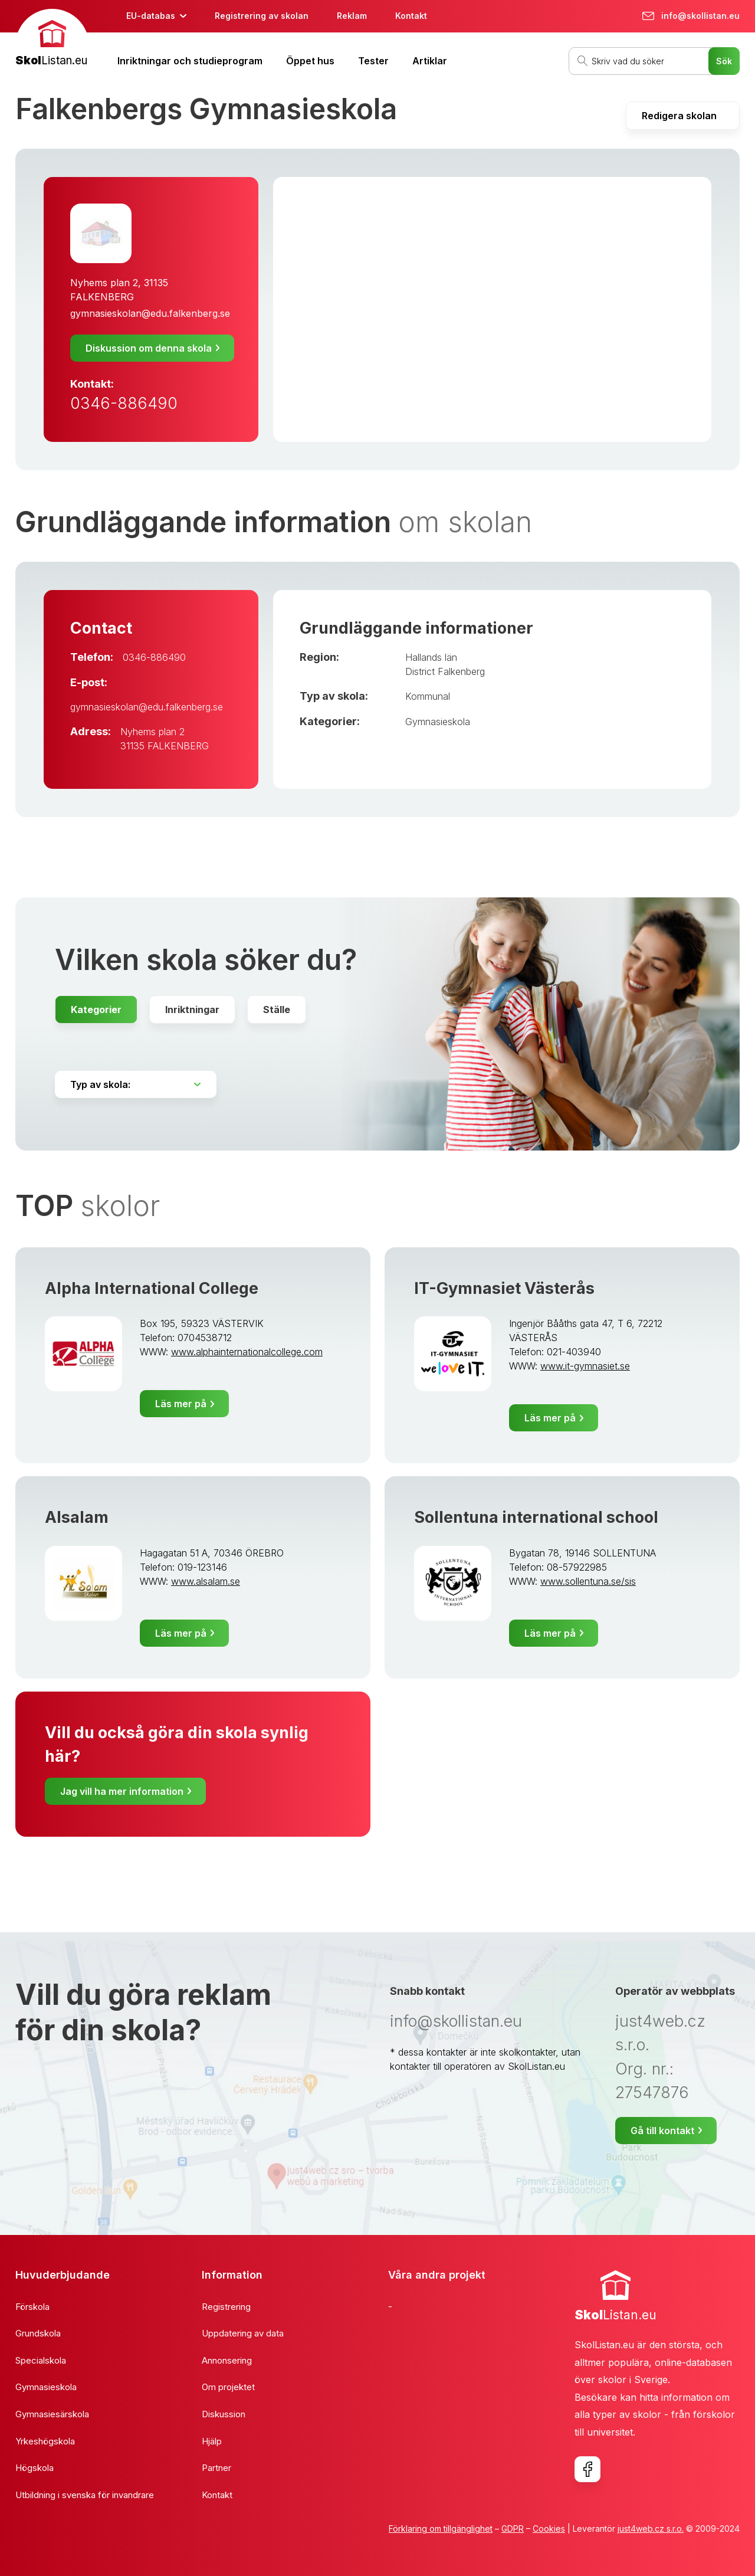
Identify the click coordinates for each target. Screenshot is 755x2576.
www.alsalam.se (205, 1581)
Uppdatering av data (243, 2333)
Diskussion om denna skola (149, 348)
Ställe (276, 1009)
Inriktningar (192, 1009)
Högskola (34, 2467)
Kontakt (411, 16)
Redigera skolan (679, 116)
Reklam (352, 16)
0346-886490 (124, 403)
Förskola (32, 2306)
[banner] (52, 39)
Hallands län (431, 657)
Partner (216, 2467)
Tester (373, 61)
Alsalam (77, 1517)
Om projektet (228, 2387)
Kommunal (427, 696)
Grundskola (38, 2333)
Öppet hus (310, 61)
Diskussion (223, 2414)
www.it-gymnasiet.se (585, 1366)
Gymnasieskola (437, 721)
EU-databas (150, 16)
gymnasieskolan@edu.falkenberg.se (150, 313)
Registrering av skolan (261, 16)
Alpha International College (151, 1288)
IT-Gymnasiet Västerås (504, 1288)
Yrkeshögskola (45, 2441)
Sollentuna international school (536, 1517)
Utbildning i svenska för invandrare (84, 2494)
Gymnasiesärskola (52, 2414)
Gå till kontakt (662, 2130)
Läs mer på (180, 1404)
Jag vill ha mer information (121, 1791)
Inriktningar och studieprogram (189, 61)
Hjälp (212, 2441)
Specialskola (40, 2360)
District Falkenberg (445, 671)
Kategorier (96, 1009)
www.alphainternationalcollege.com (247, 1352)
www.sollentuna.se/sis (588, 1581)
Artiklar (429, 61)
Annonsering (227, 2360)
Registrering (226, 2306)
